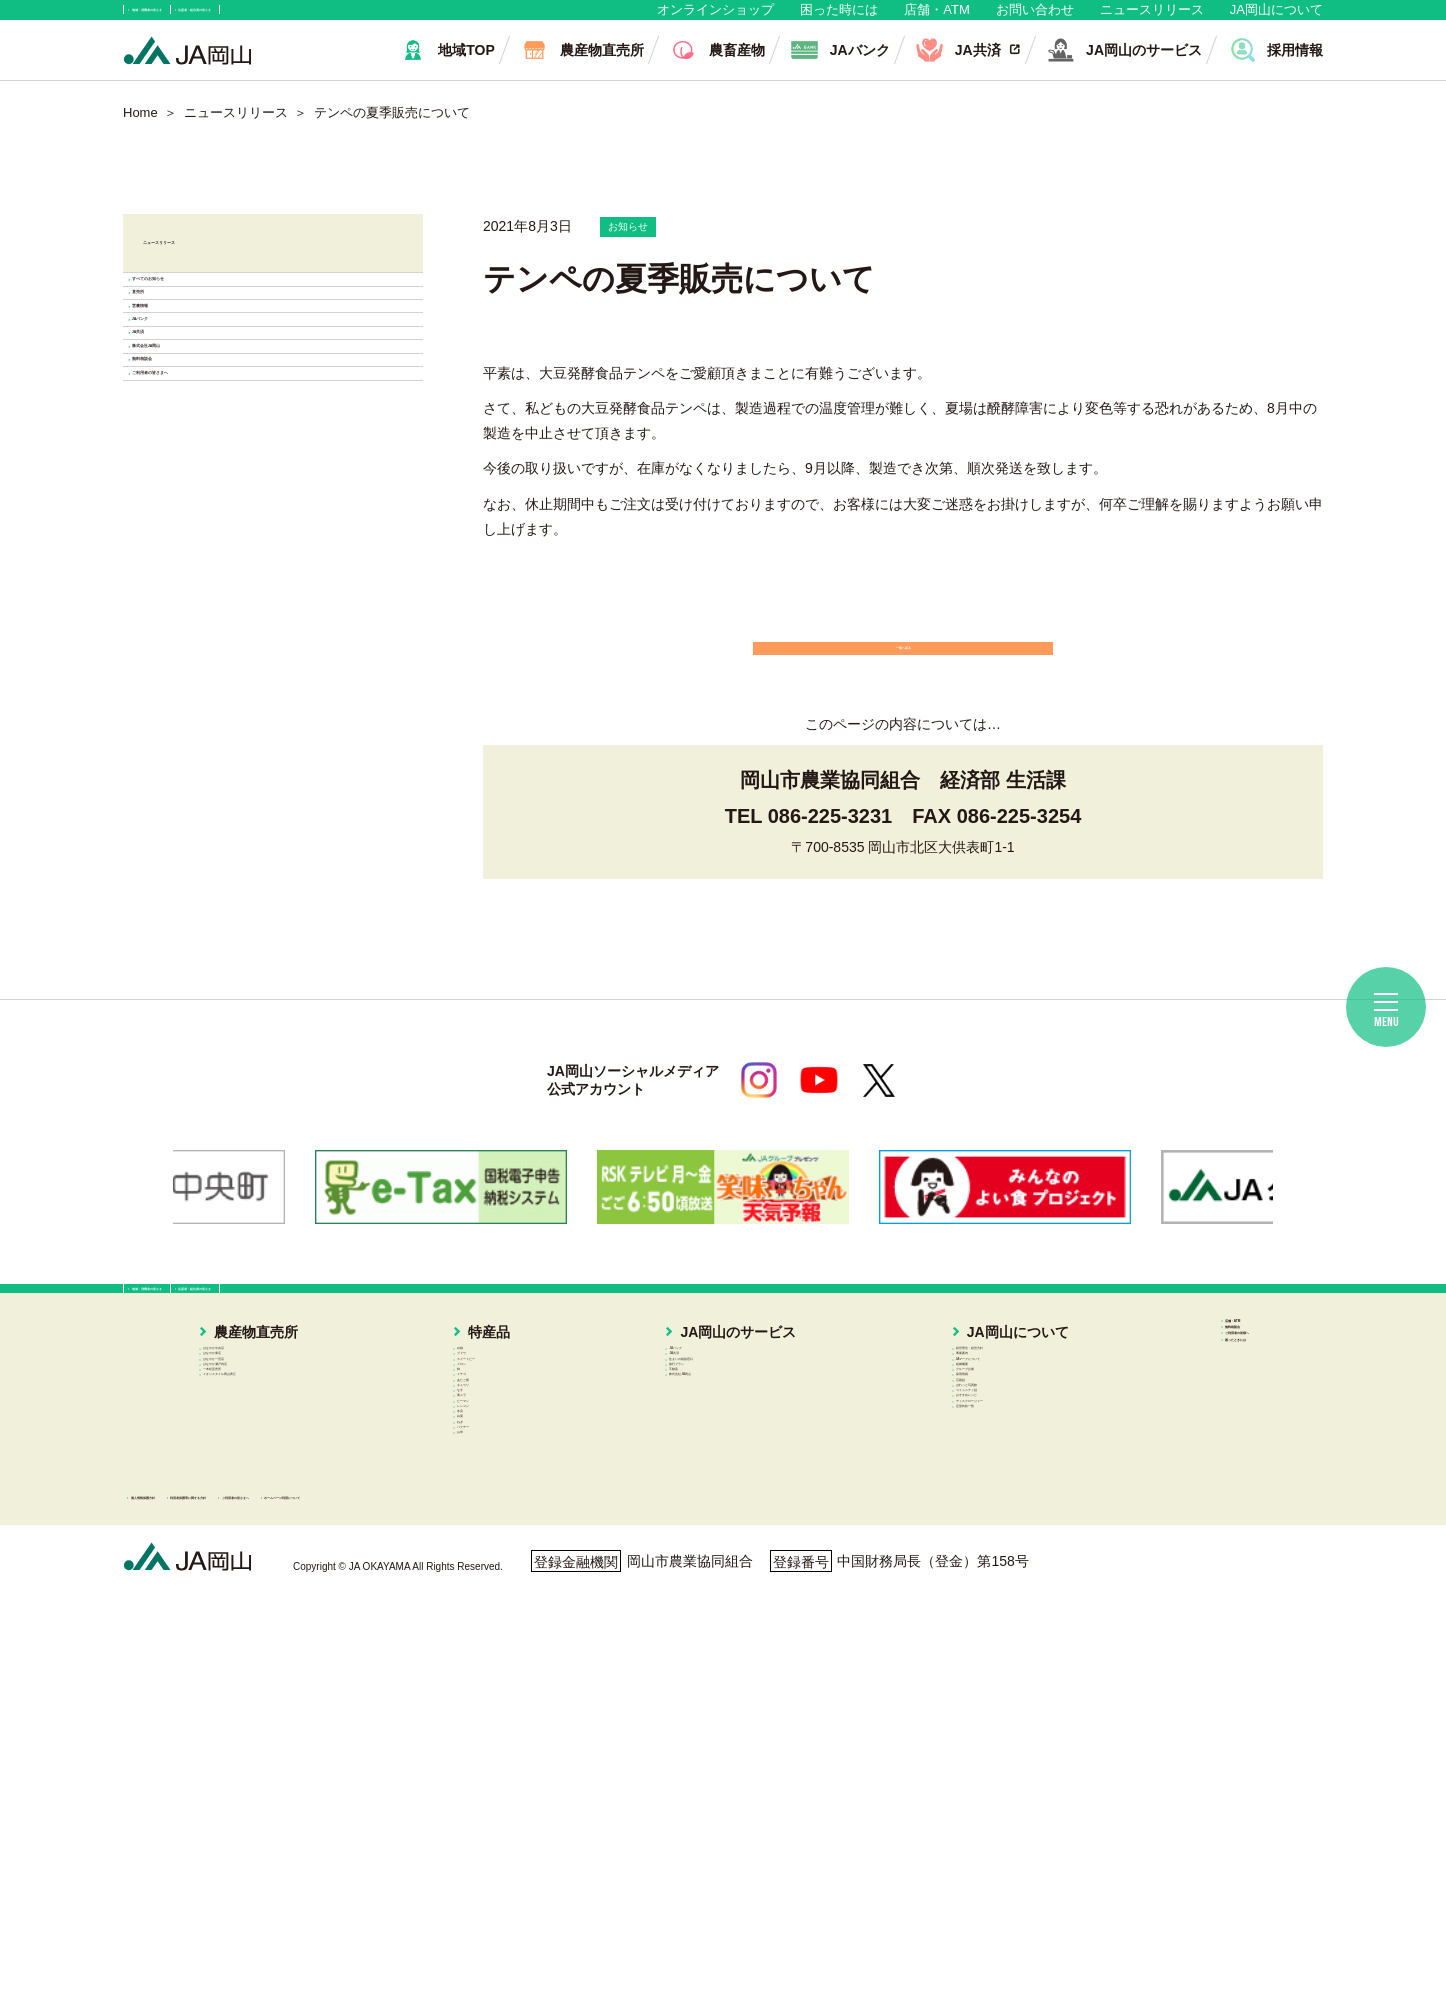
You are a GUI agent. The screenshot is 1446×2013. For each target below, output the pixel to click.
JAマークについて (981, 1501)
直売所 (187, 406)
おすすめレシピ (973, 1668)
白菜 (491, 1763)
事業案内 (952, 1478)
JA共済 (189, 577)
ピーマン (505, 1692)
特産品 (484, 1428)
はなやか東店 (240, 1478)
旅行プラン (722, 1525)
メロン (498, 1525)
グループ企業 (966, 1549)
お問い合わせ (1035, 19)
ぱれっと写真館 (973, 1620)
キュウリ (505, 1620)
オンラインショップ (715, 19)
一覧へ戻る (903, 690)
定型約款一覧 (966, 1715)
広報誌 (945, 1596)
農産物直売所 (226, 1428)
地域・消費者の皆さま (224, 19)
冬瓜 (491, 1739)
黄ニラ (498, 1668)
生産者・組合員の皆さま (431, 19)
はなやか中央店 (247, 1454)
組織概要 (952, 1525)
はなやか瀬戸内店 (254, 1525)
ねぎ (491, 1787)
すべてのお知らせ (227, 349)
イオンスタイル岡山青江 (275, 1573)
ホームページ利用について (823, 1916)
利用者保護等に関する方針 (410, 1916)
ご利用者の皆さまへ (235, 748)
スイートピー (519, 1501)
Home (140, 132)
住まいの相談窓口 (743, 1501)
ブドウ (498, 1478)
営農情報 (195, 463)
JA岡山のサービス (731, 1428)
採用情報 (952, 1573)
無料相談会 (203, 691)
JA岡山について (1276, 19)
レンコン (505, 1715)
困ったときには (1210, 1512)
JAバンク (197, 520)
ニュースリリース (1152, 19)
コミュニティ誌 (973, 1644)
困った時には (839, 19)
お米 (491, 1834)
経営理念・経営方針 (987, 1454)
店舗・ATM (936, 19)
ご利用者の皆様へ (1217, 1484)
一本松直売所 (240, 1549)
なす (491, 1644)
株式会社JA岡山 (221, 634)
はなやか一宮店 (247, 1501)
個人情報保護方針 (210, 1916)
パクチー (505, 1811)
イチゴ (498, 1573)
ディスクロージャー (987, 1692)
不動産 (708, 1549)
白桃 (491, 1454)
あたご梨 (505, 1596)
